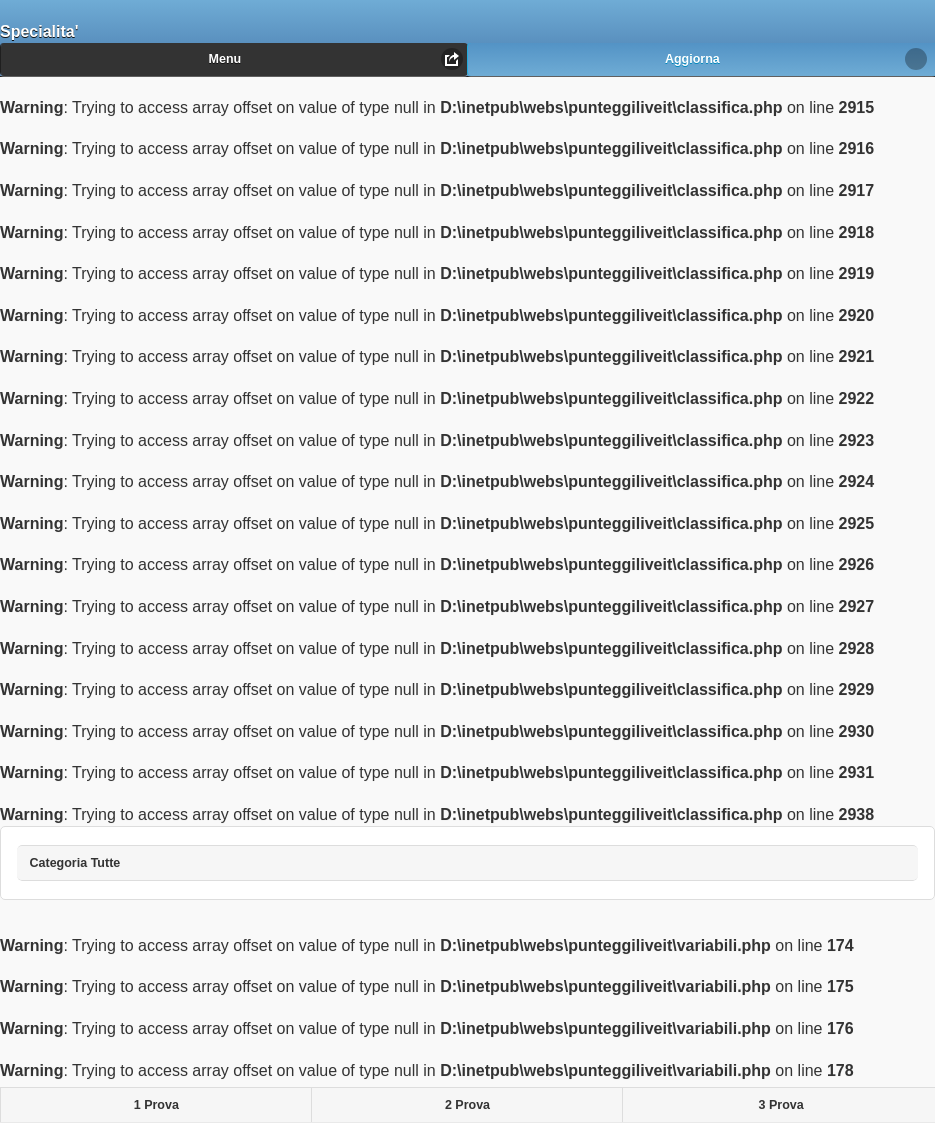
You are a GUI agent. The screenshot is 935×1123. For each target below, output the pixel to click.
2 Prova (467, 1105)
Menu (225, 59)
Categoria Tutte (90, 857)
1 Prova (156, 1105)
